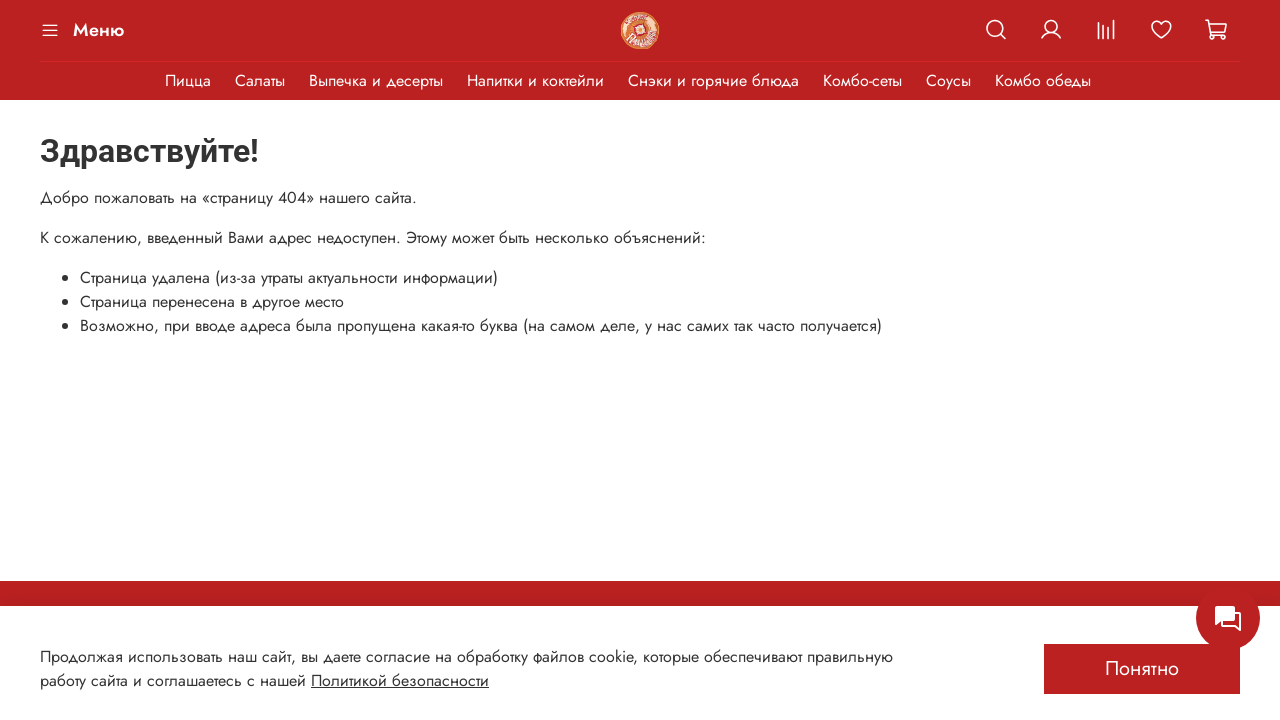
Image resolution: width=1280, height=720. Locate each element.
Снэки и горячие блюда (713, 80)
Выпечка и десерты (376, 80)
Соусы (948, 80)
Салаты (260, 80)
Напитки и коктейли (535, 80)
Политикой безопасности (400, 680)
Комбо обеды (1043, 80)
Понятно (1142, 668)
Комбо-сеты (862, 80)
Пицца (188, 80)
